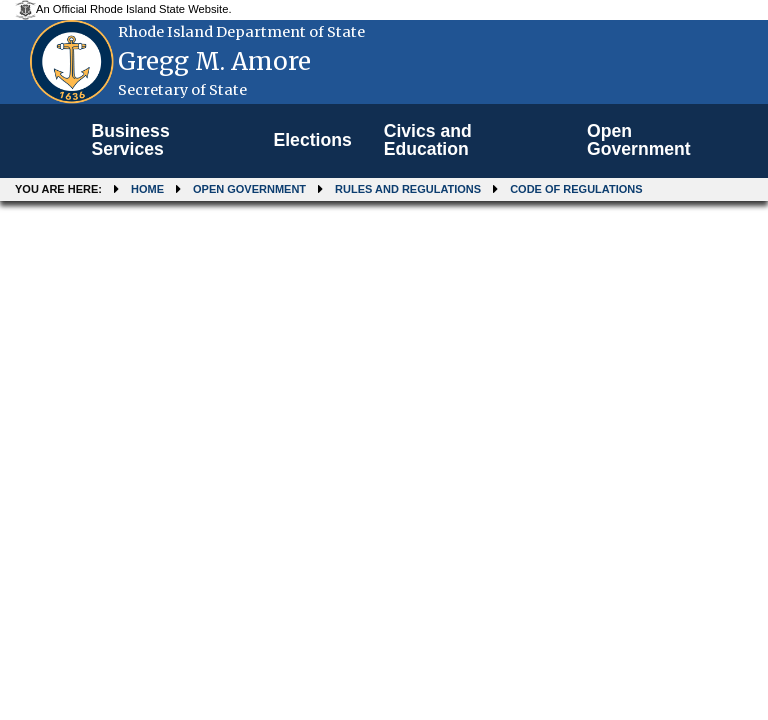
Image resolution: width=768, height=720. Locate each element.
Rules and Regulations (408, 189)
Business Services (130, 140)
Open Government (639, 140)
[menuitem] (166, 141)
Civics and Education (428, 140)
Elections (312, 140)
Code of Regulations (576, 189)
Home (147, 189)
